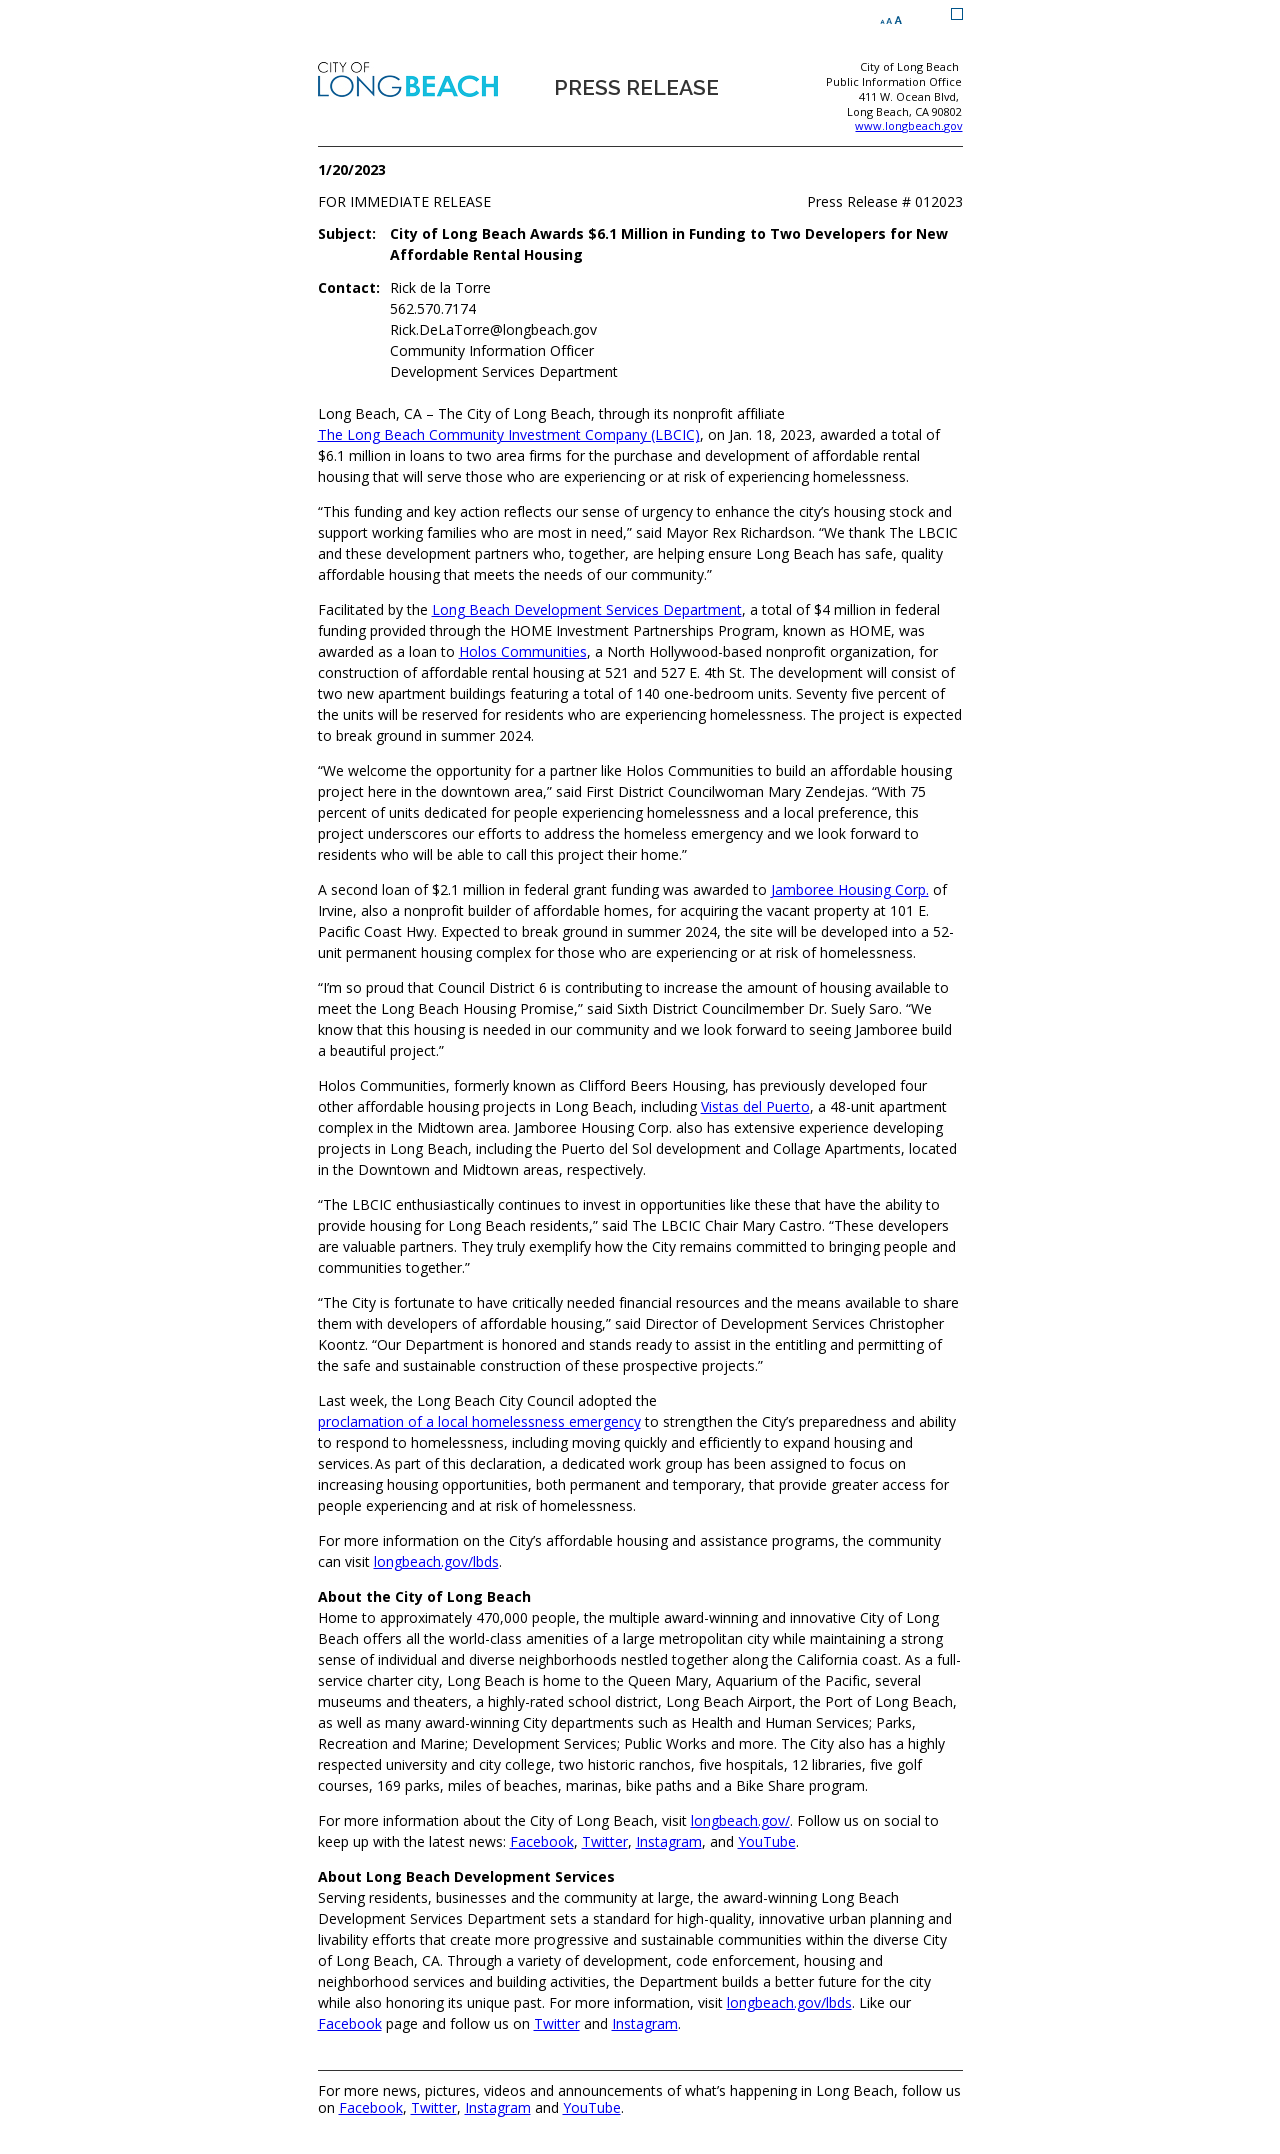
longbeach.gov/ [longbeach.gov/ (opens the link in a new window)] (740, 1820)
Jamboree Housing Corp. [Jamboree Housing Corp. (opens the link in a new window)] (850, 889)
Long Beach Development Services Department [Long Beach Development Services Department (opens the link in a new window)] (587, 609)
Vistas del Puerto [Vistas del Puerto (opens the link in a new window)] (755, 1106)
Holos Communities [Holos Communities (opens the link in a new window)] (523, 651)
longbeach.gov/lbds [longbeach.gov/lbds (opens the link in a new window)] (436, 1561)
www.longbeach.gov (908, 126)
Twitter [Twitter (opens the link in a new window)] (605, 1841)
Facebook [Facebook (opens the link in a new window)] (542, 1841)
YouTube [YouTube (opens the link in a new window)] (767, 1841)
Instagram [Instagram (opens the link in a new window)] (669, 1841)
